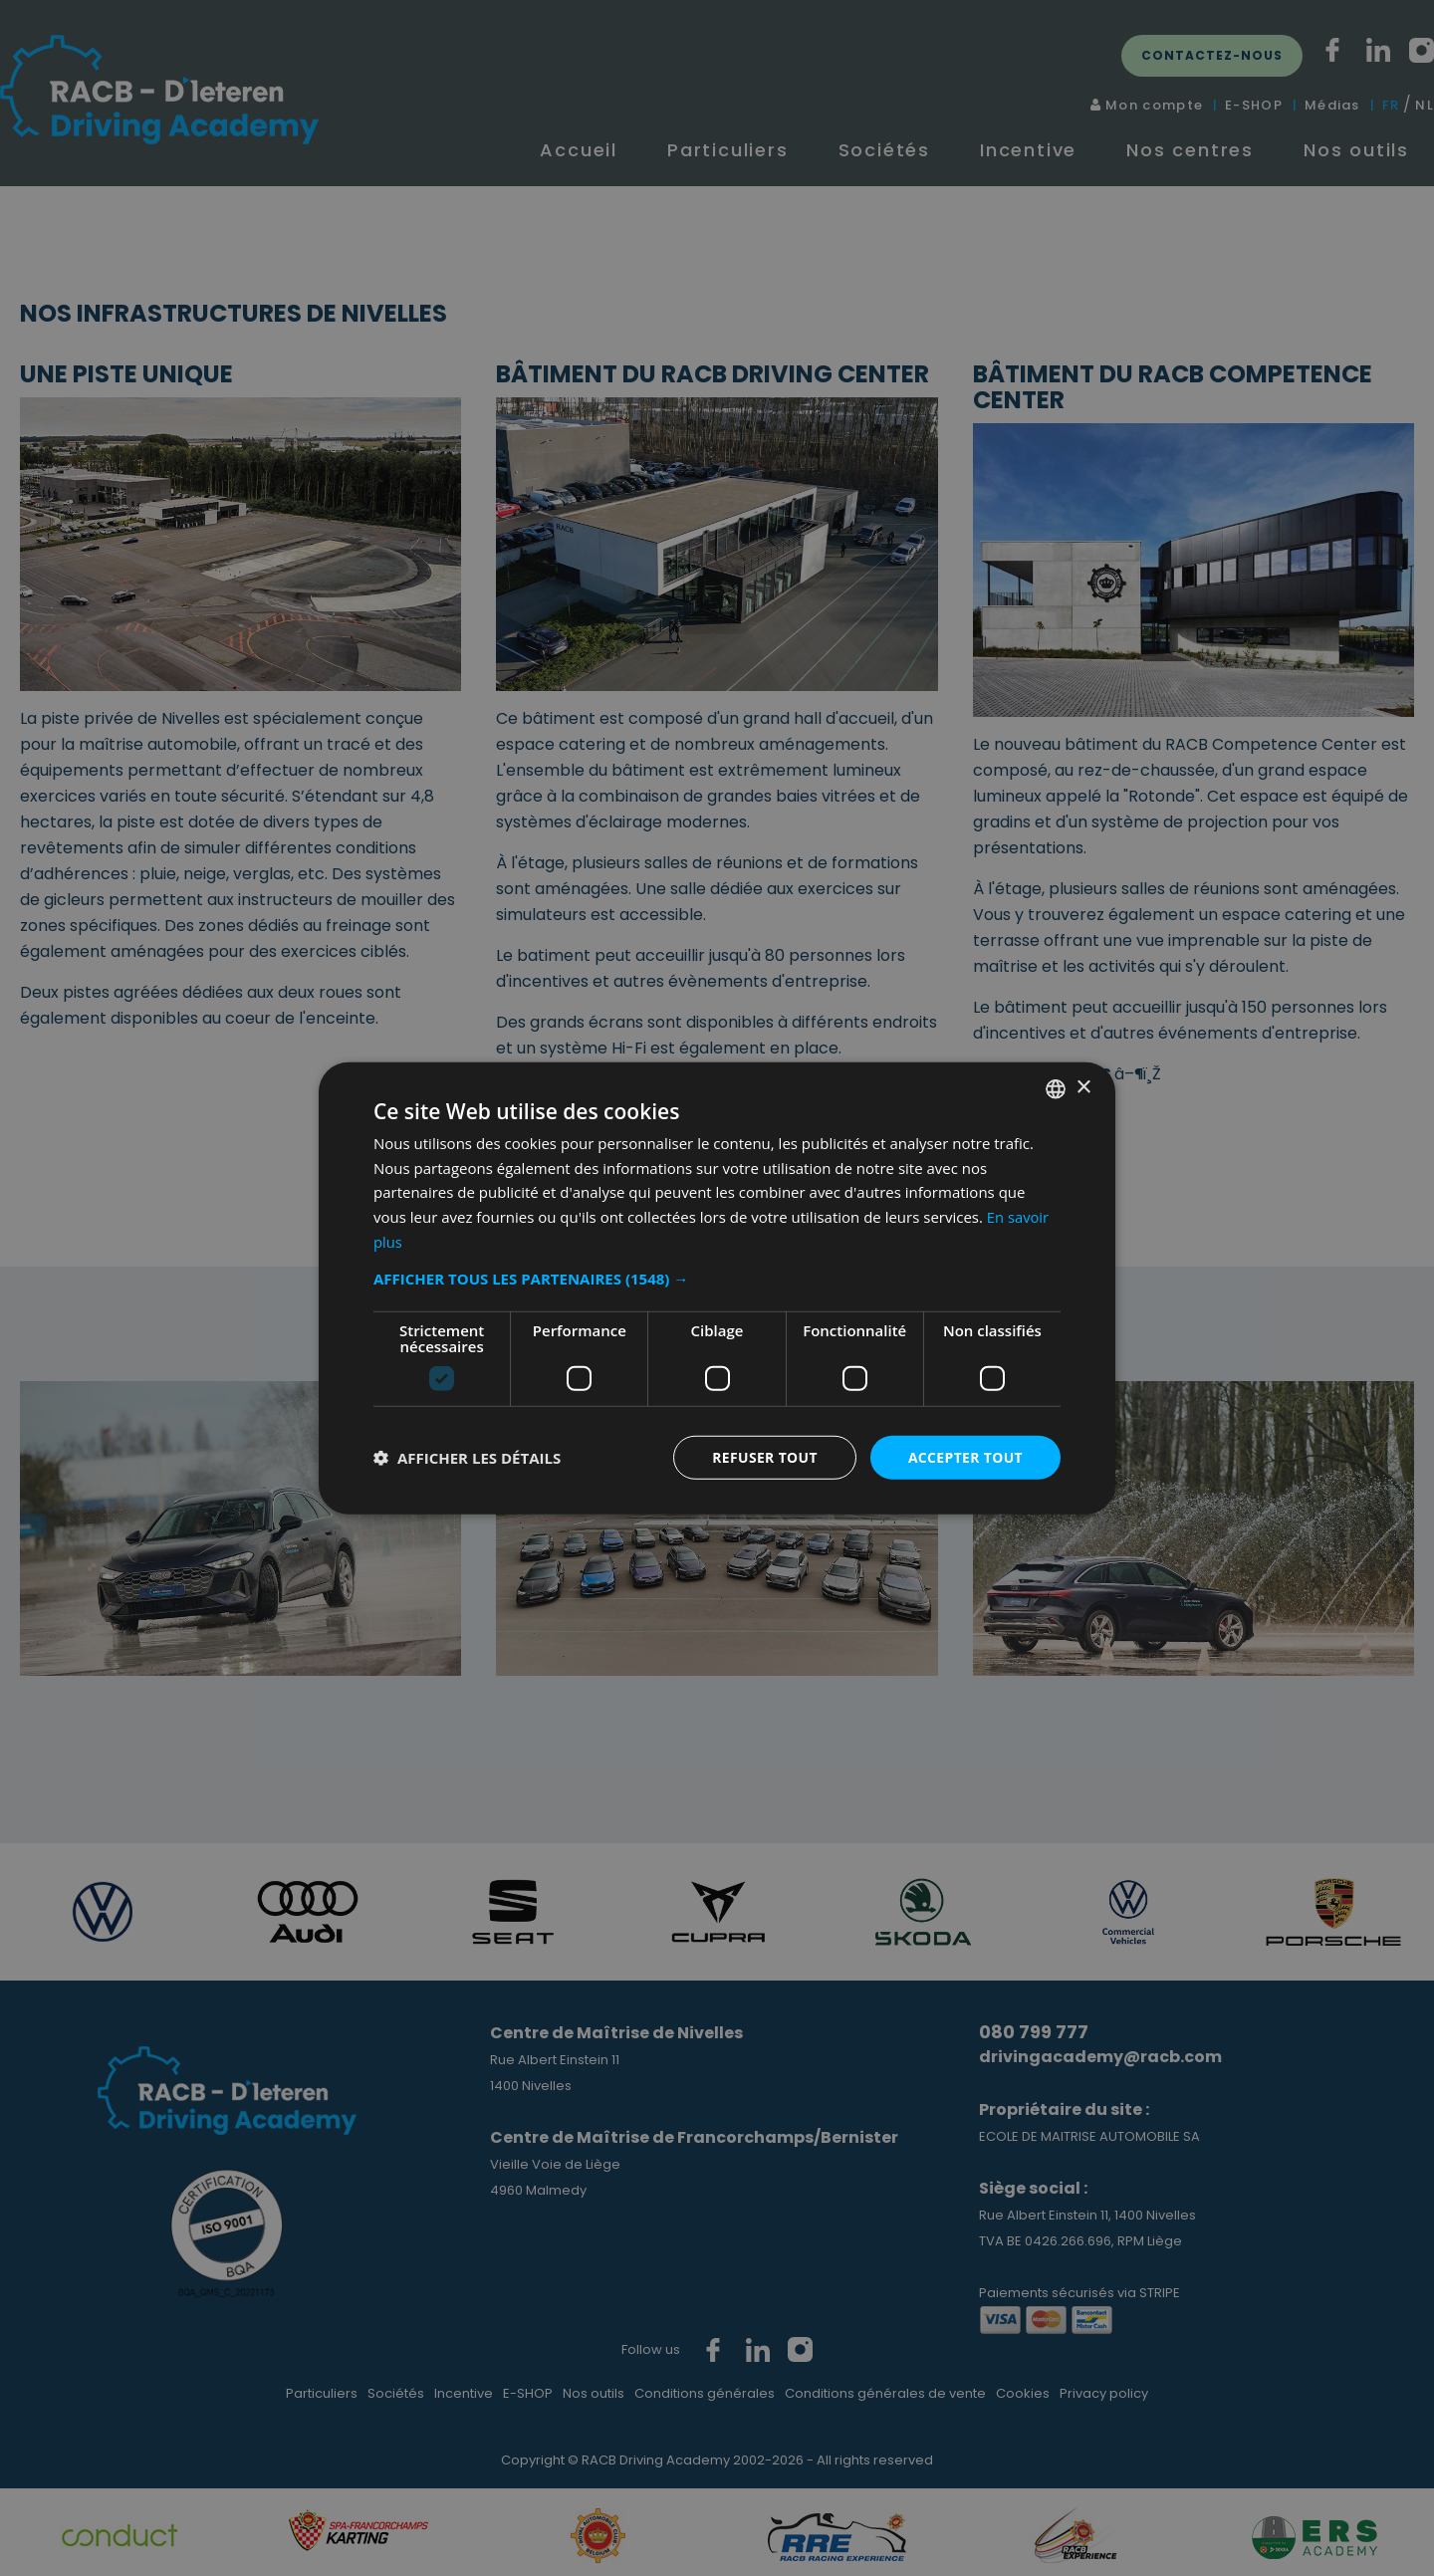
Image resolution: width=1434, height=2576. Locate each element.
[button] (717, 1278)
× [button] (1083, 1087)
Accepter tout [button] (965, 1456)
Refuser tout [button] (763, 1456)
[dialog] (717, 1288)
